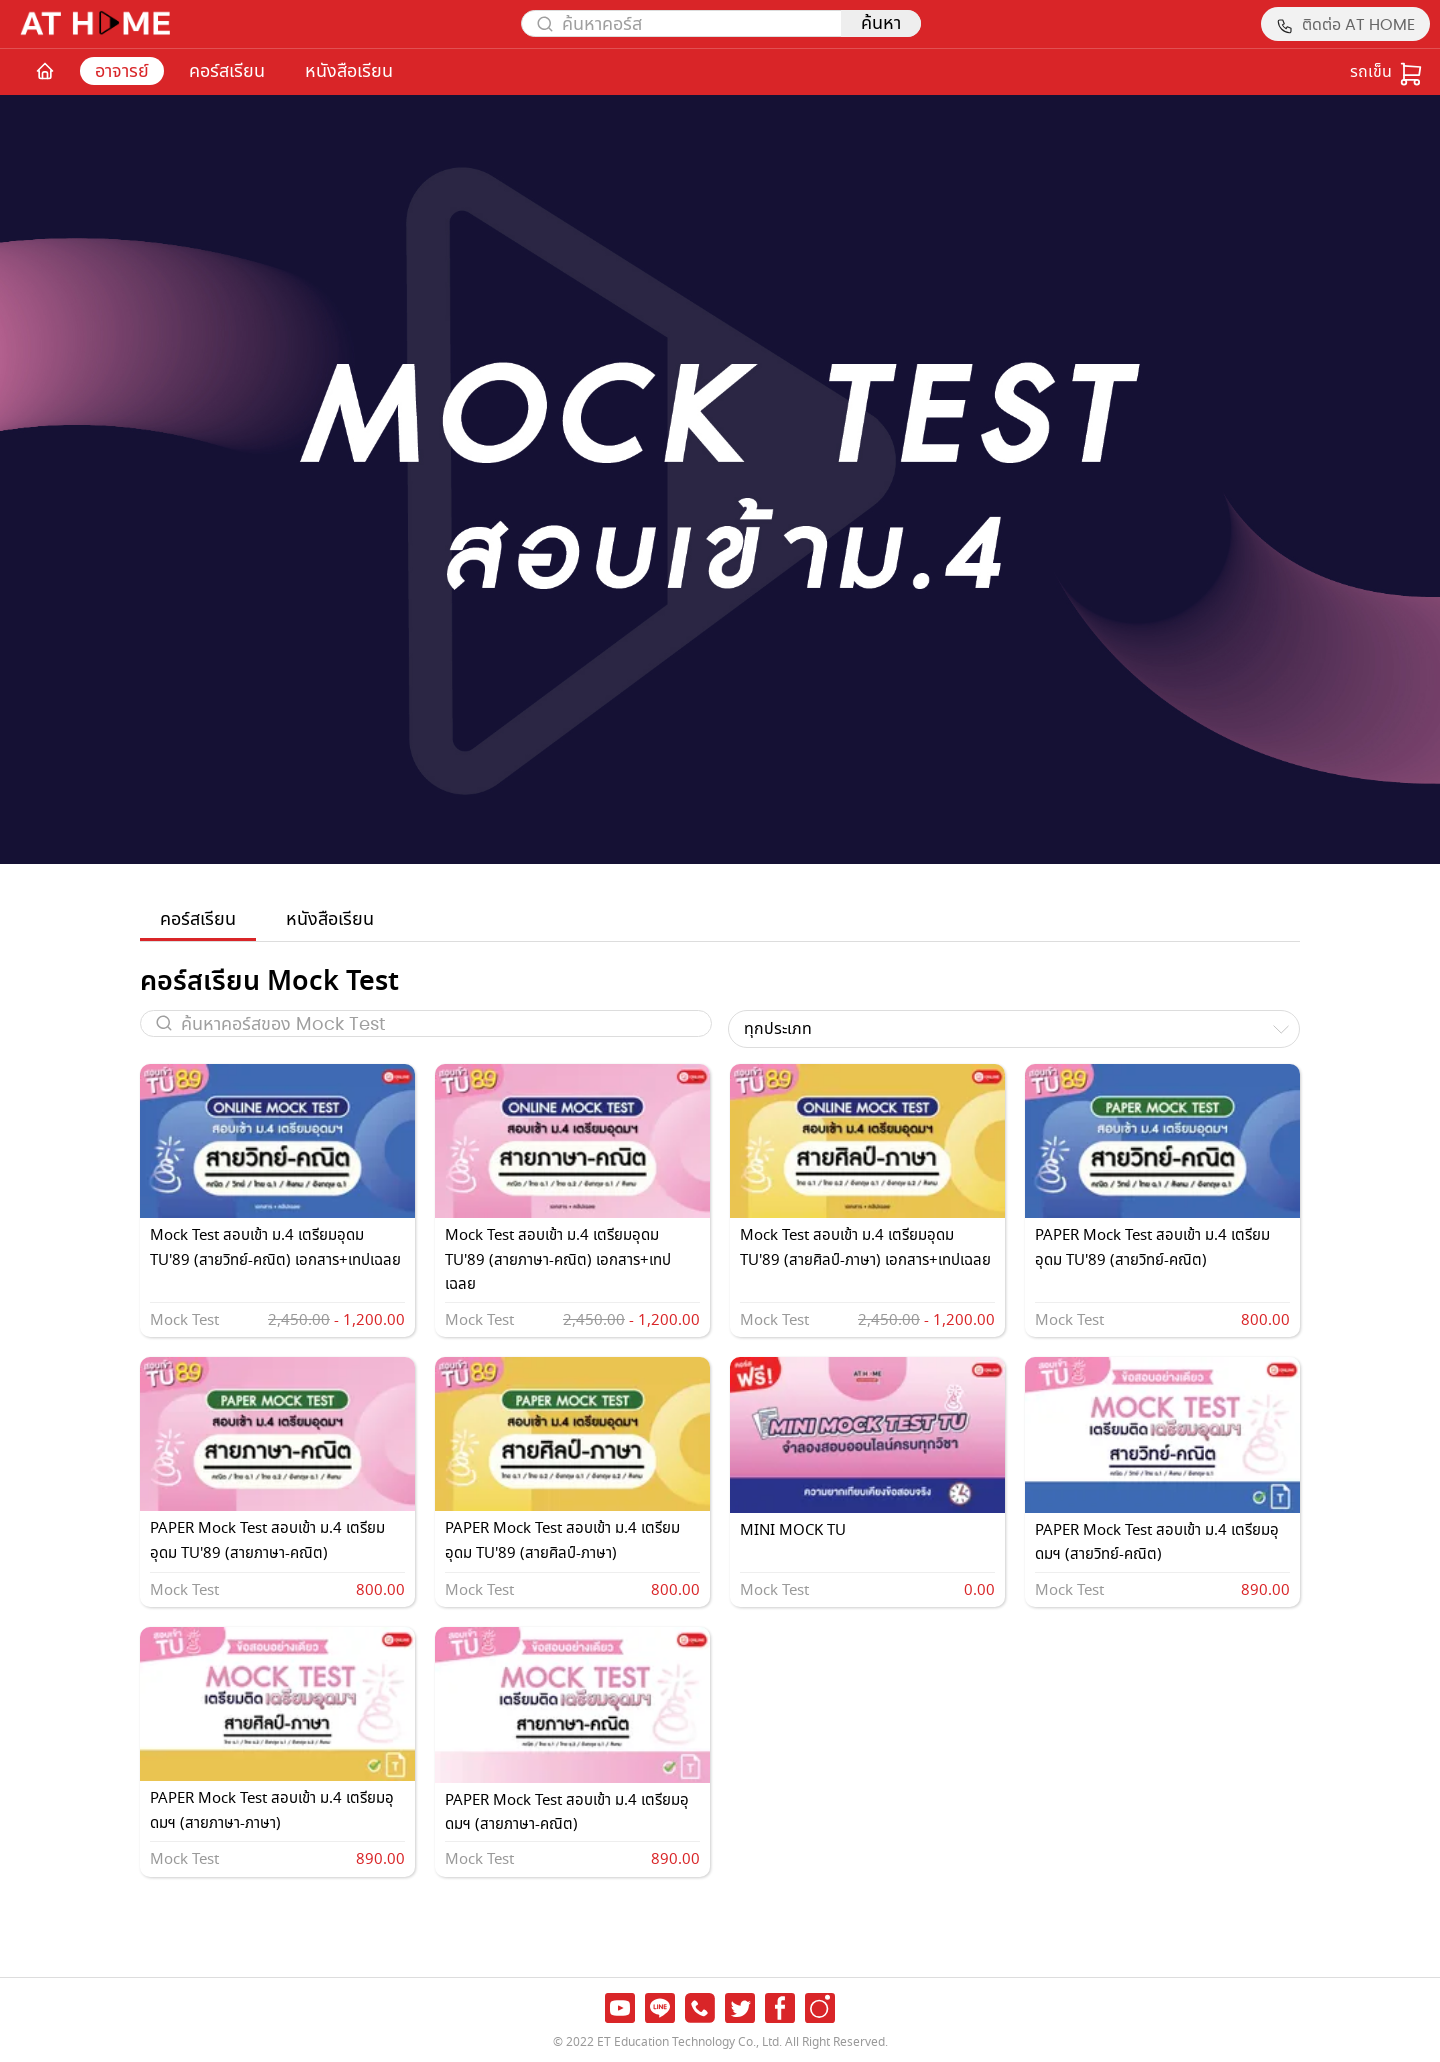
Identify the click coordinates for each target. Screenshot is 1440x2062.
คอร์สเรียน (227, 71)
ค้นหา (881, 24)
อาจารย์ (122, 71)
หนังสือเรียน (349, 71)
